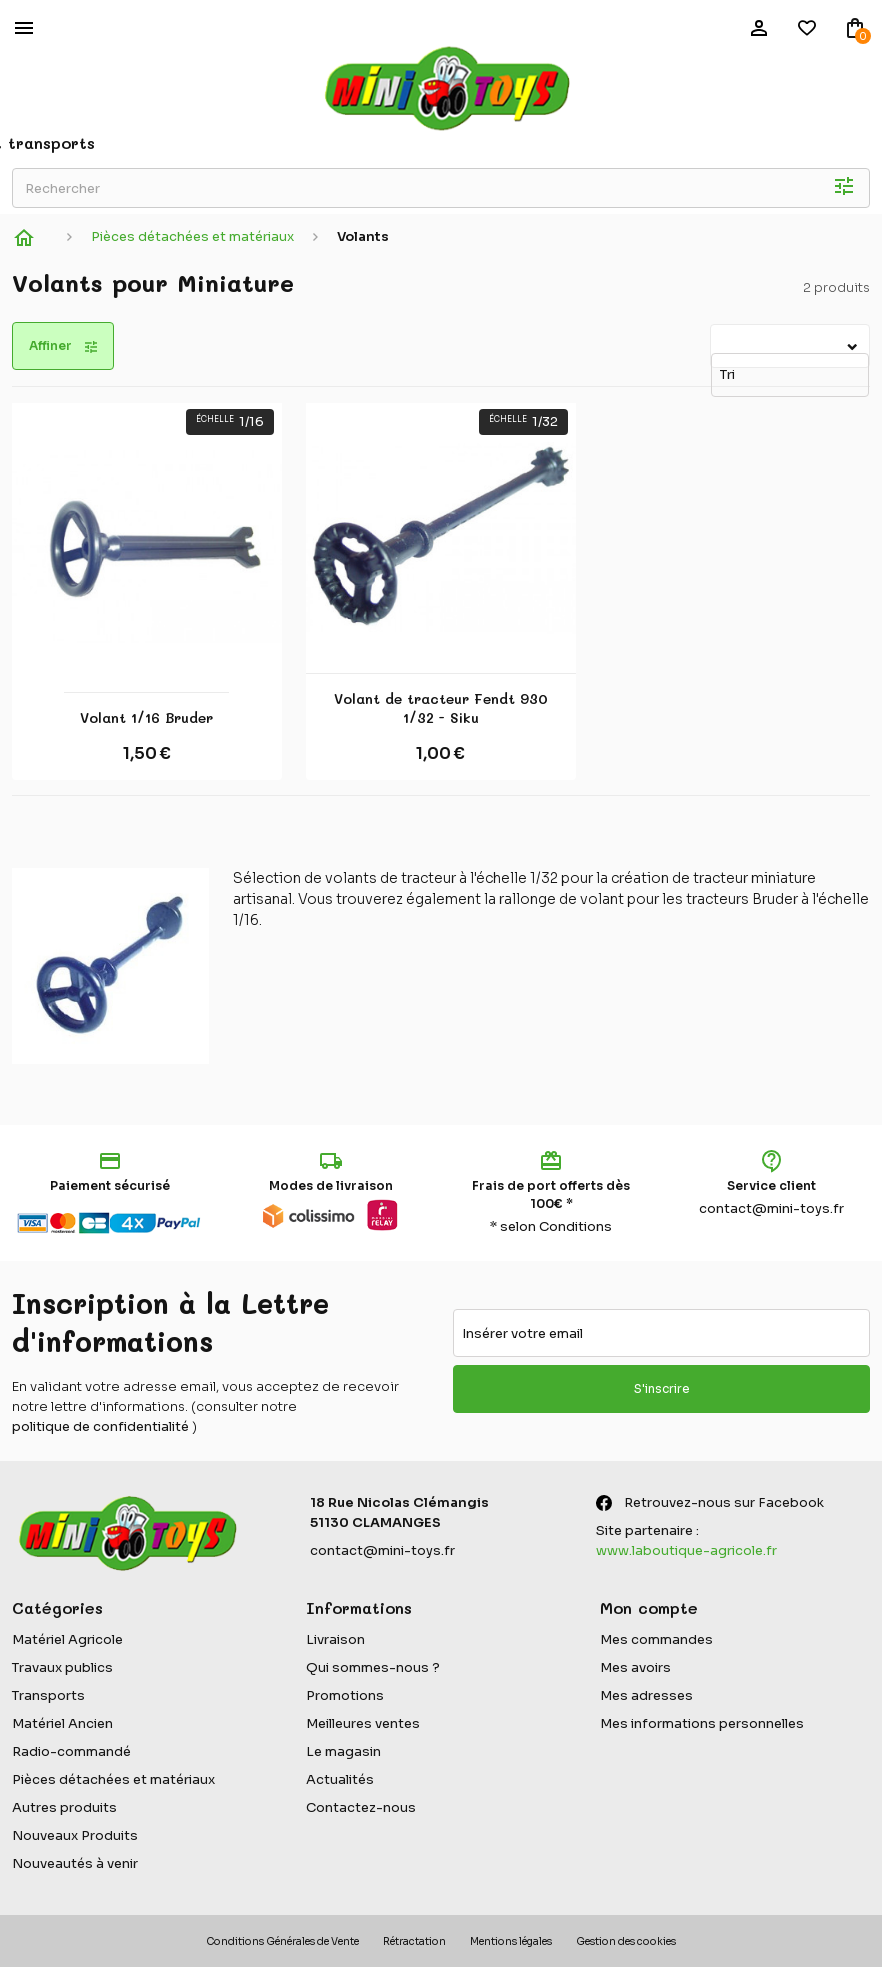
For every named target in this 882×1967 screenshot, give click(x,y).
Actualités (340, 1779)
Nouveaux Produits (75, 1835)
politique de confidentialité (100, 1426)
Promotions (345, 1695)
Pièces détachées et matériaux (113, 1779)
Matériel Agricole (67, 1639)
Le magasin (343, 1751)
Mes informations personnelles (702, 1723)
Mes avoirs (635, 1667)
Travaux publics (62, 1667)
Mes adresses (646, 1695)
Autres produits (64, 1807)
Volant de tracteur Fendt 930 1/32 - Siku (441, 708)
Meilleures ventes (363, 1723)
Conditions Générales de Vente (282, 1941)
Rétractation (414, 1941)
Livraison (335, 1639)
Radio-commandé (71, 1751)
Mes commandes (656, 1639)
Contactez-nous (361, 1807)
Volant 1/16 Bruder (146, 718)
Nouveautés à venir (75, 1863)
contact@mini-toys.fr (771, 1208)
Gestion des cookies (626, 1941)
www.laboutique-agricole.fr (686, 1550)
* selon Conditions (551, 1226)
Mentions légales (511, 1941)
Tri (714, 336)
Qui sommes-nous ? (373, 1667)
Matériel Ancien (62, 1723)
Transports (48, 1695)
